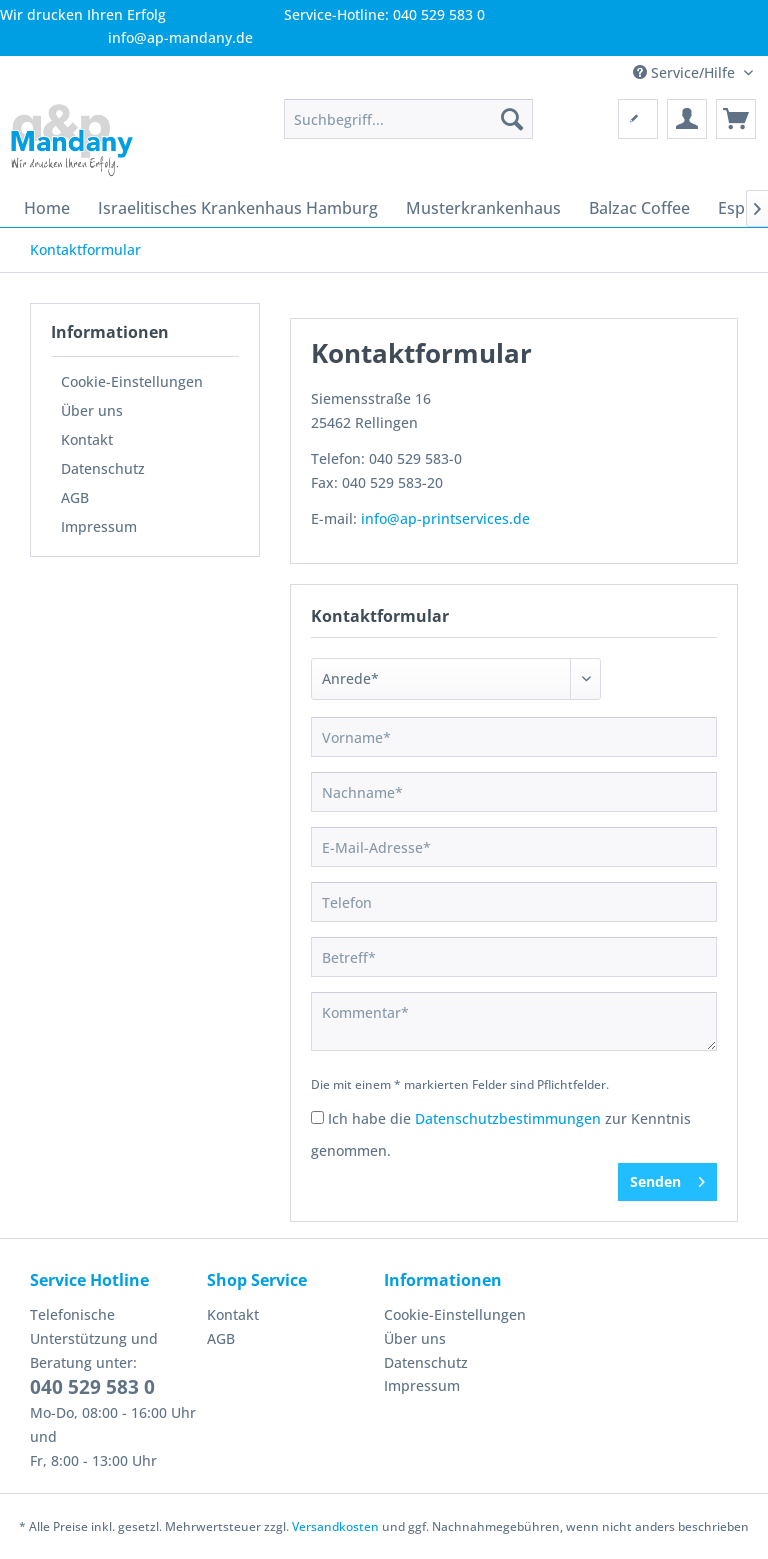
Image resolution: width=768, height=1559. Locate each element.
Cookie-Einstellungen (132, 381)
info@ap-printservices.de (445, 518)
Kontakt (87, 439)
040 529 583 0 (92, 1387)
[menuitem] (409, 119)
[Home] (47, 208)
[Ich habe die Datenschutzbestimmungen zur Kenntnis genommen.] (317, 1117)
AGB (75, 497)
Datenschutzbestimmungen (508, 1118)
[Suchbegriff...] (409, 119)
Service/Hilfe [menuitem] (686, 72)
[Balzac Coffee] (639, 208)
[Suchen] (512, 119)
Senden (667, 1178)
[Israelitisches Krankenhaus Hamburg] (238, 208)
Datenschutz (103, 468)
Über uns (92, 410)
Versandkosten (335, 1526)
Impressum (99, 526)
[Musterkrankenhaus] (483, 208)
